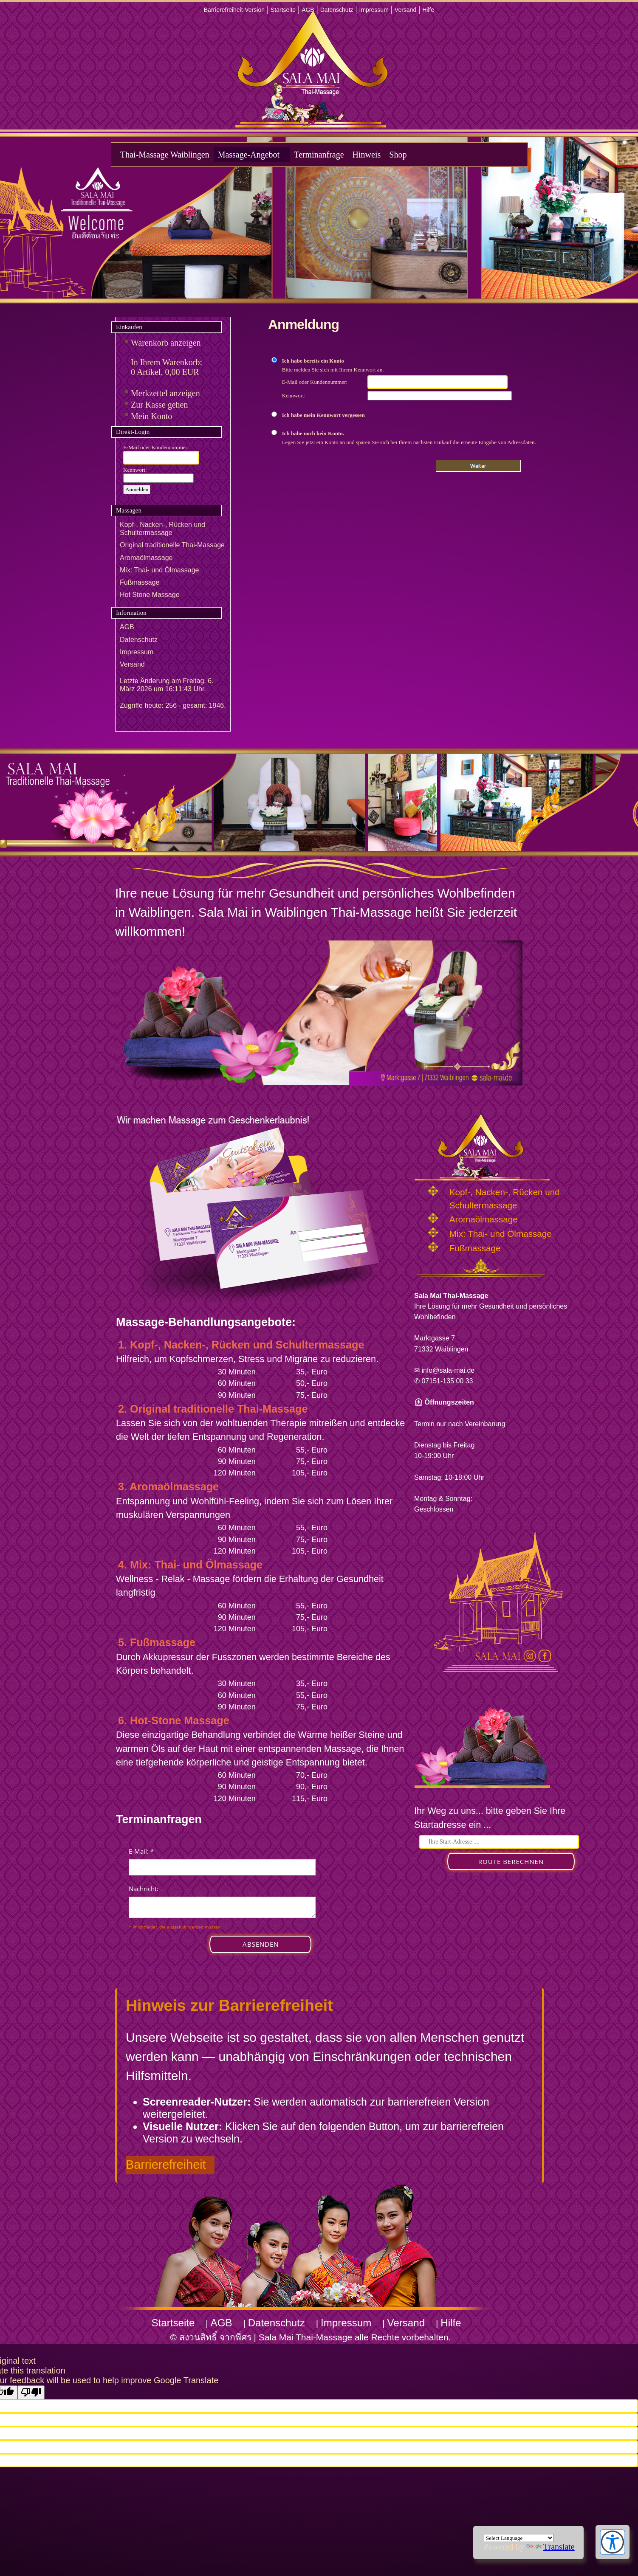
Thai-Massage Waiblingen (164, 154)
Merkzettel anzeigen (165, 393)
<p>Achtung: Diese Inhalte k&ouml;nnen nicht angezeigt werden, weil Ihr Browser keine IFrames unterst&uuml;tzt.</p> (222, 1909)
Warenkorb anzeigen (165, 342)
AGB (308, 9)
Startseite (283, 9)
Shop (398, 154)
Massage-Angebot (249, 154)
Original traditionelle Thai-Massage (172, 545)
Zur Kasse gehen (159, 404)
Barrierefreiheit (166, 2164)
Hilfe (428, 9)
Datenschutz (336, 9)
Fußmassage (139, 582)
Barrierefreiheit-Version (234, 9)
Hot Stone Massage (150, 594)
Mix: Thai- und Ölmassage (159, 570)
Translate (550, 2546)
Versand (405, 9)
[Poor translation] (31, 2392)
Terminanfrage (319, 154)
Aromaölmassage (146, 557)
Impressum (374, 9)
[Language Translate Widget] (519, 2538)
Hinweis (367, 154)
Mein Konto (151, 416)
